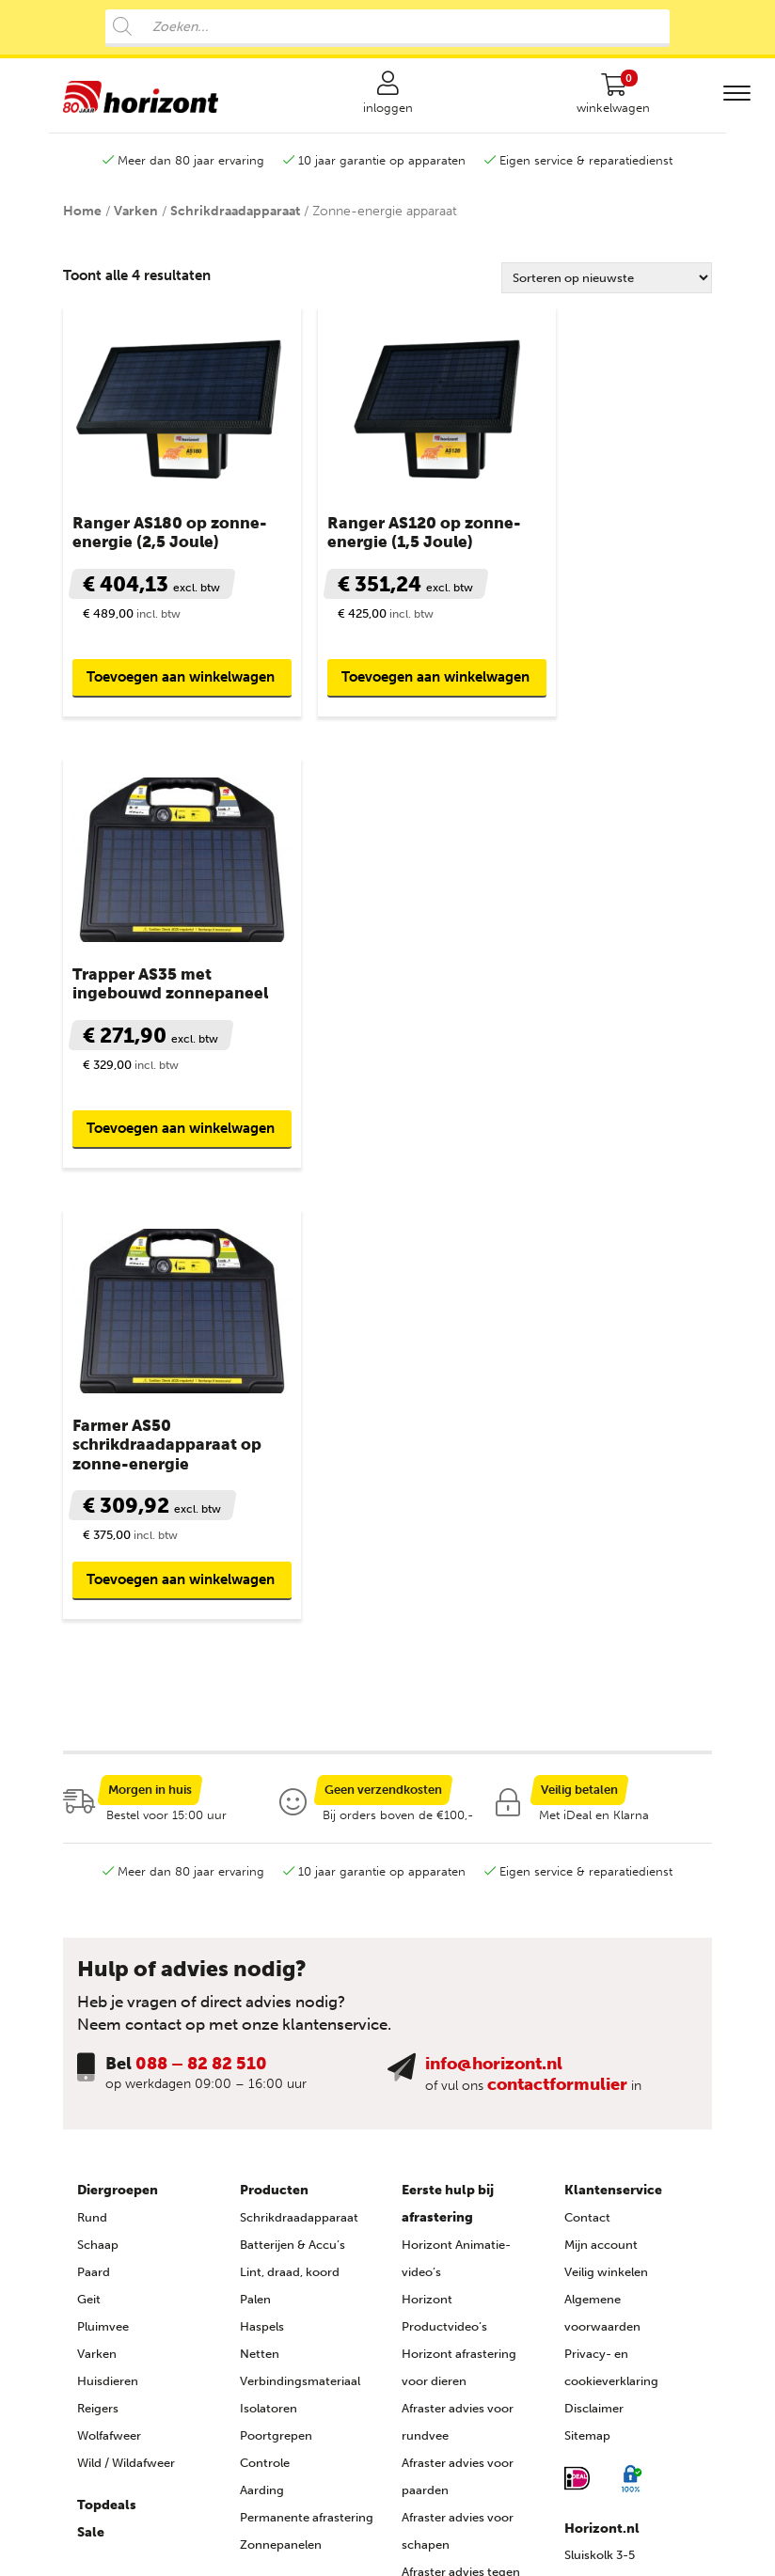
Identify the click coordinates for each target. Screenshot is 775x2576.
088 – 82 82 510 (201, 1595)
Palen (255, 1831)
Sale (90, 2064)
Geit (89, 1831)
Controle (265, 1994)
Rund (92, 1749)
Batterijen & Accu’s (292, 1776)
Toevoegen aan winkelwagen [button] (136, 667)
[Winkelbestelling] (606, 290)
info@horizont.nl (493, 1595)
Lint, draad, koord (290, 1804)
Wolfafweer (109, 1967)
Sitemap (587, 1967)
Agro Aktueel (438, 2431)
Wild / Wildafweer (126, 1994)
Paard (93, 1804)
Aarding (262, 2022)
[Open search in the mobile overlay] (387, 28)
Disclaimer (594, 1940)
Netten (259, 1885)
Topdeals (106, 2037)
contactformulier (557, 1616)
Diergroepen (117, 1722)
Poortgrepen (276, 1967)
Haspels (262, 1858)
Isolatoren (268, 1940)
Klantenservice (613, 1722)
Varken (136, 224)
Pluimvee (103, 1858)
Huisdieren (107, 1913)
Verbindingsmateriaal (300, 1913)
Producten (274, 1722)
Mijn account (601, 1776)
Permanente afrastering (306, 2049)
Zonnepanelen (281, 2076)
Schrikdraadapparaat (235, 224)
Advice (583, 2544)
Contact (587, 1749)
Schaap (98, 1776)
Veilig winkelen (606, 1804)
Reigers (98, 1940)
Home (82, 224)
